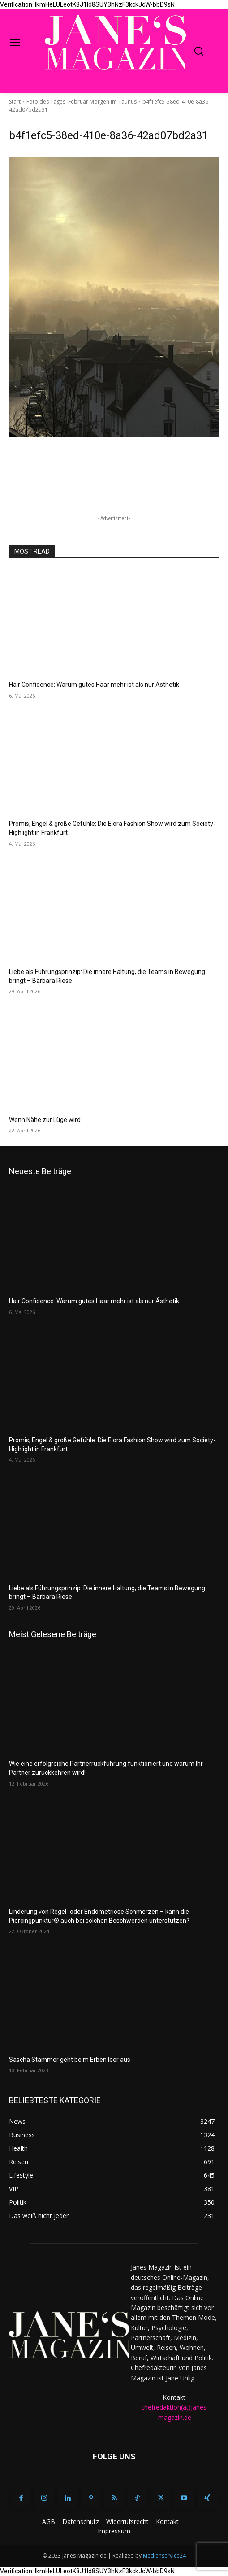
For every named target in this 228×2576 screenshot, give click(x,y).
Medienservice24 (164, 2555)
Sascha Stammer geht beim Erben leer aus (69, 2059)
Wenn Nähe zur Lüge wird (45, 1119)
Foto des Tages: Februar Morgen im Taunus (81, 101)
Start (15, 101)
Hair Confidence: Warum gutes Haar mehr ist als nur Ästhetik (94, 684)
